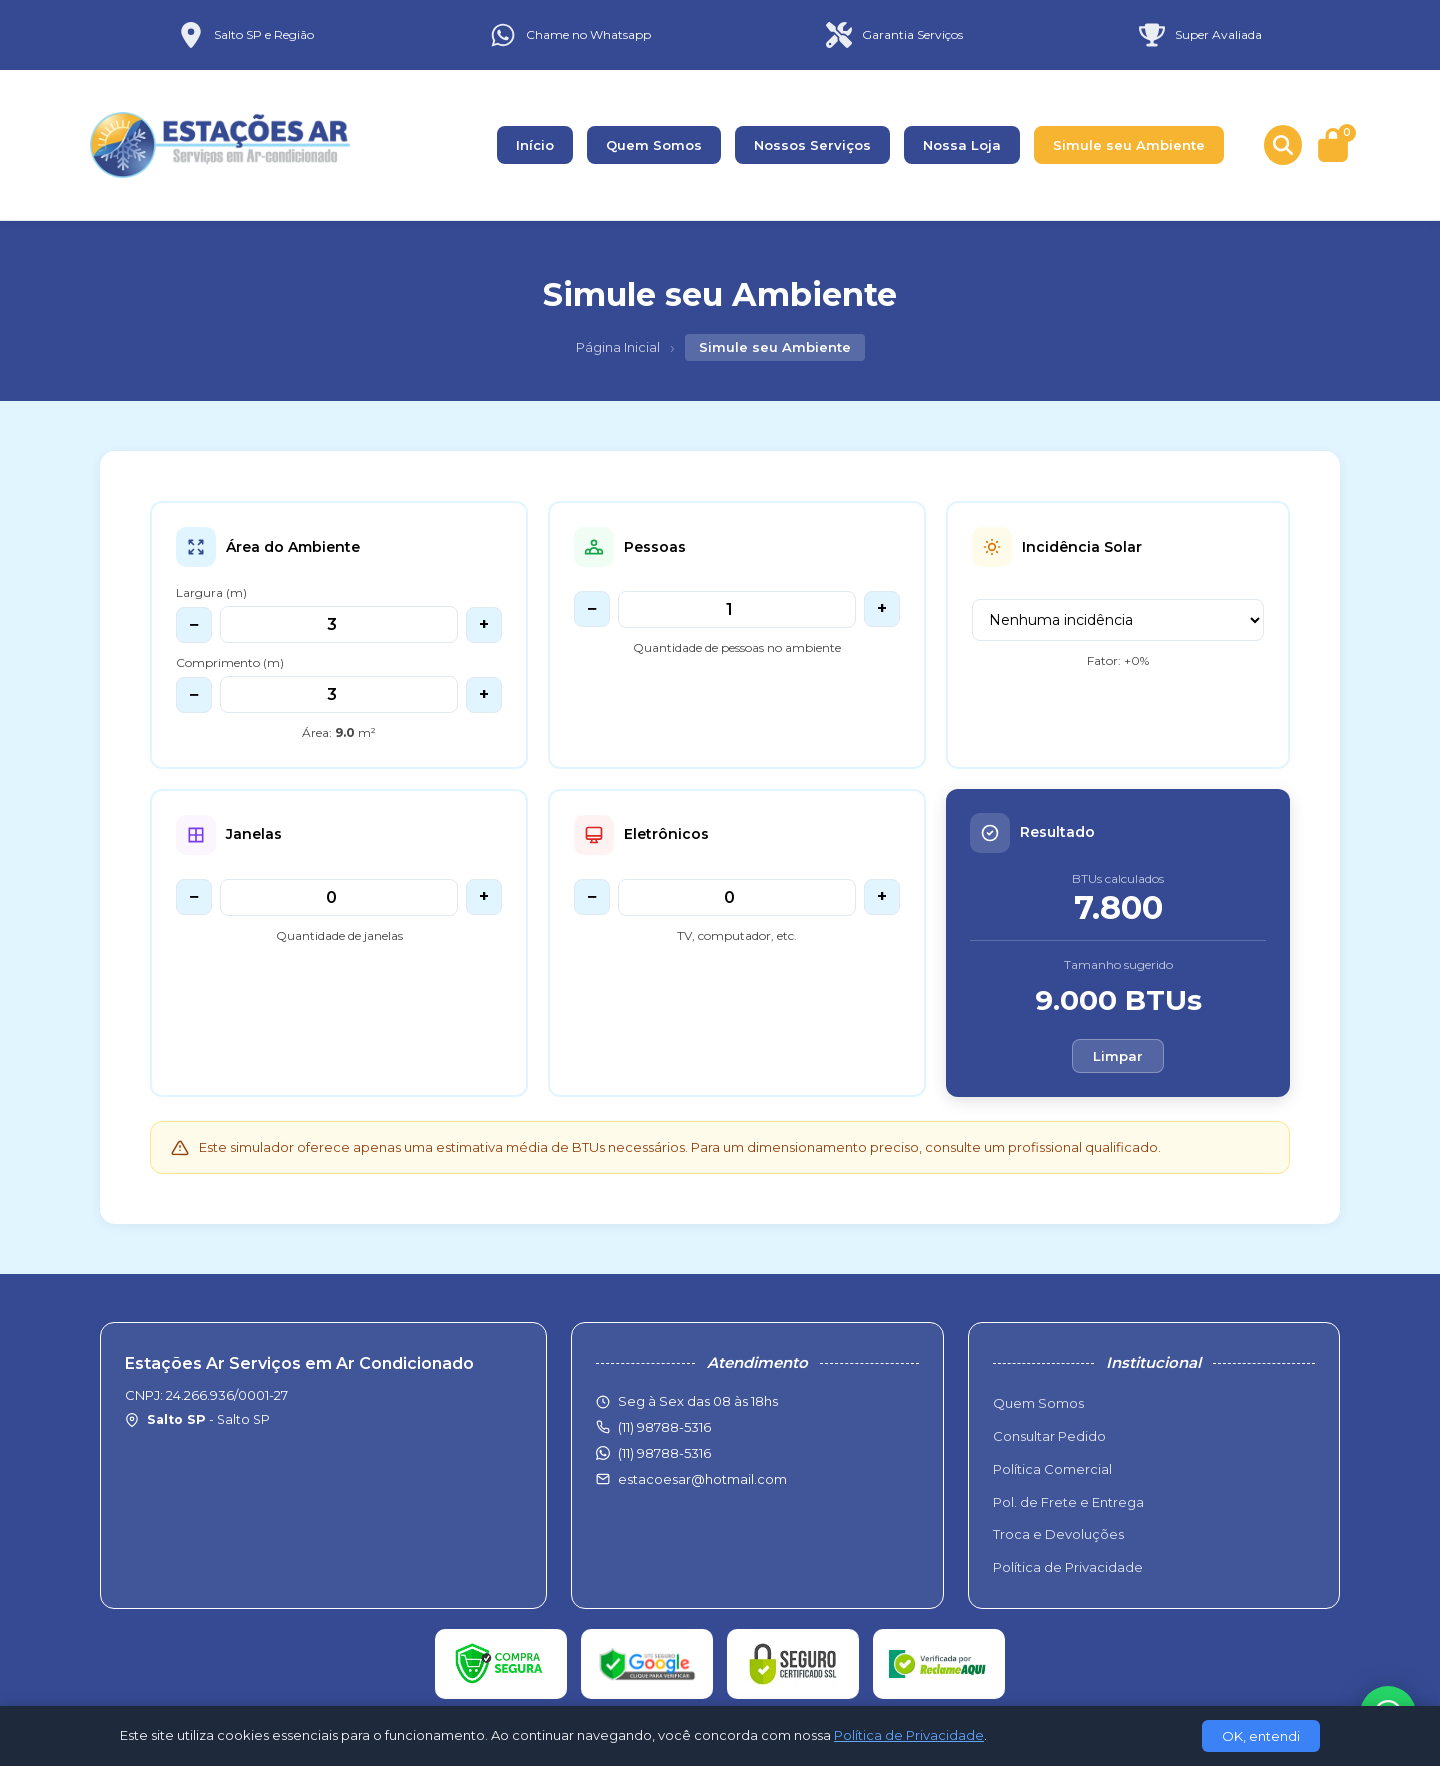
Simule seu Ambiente (1129, 145)
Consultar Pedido (1049, 1436)
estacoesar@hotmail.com (702, 1479)
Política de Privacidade (1068, 1567)
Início (535, 145)
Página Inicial (618, 347)
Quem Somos (654, 145)
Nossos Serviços (812, 145)
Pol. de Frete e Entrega (1068, 1502)
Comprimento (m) (230, 662)
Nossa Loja (962, 145)
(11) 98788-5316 (664, 1453)
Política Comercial (1052, 1469)
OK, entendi (1261, 1736)
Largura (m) (211, 592)
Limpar (1118, 1056)
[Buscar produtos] (1283, 145)
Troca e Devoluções (1058, 1534)
